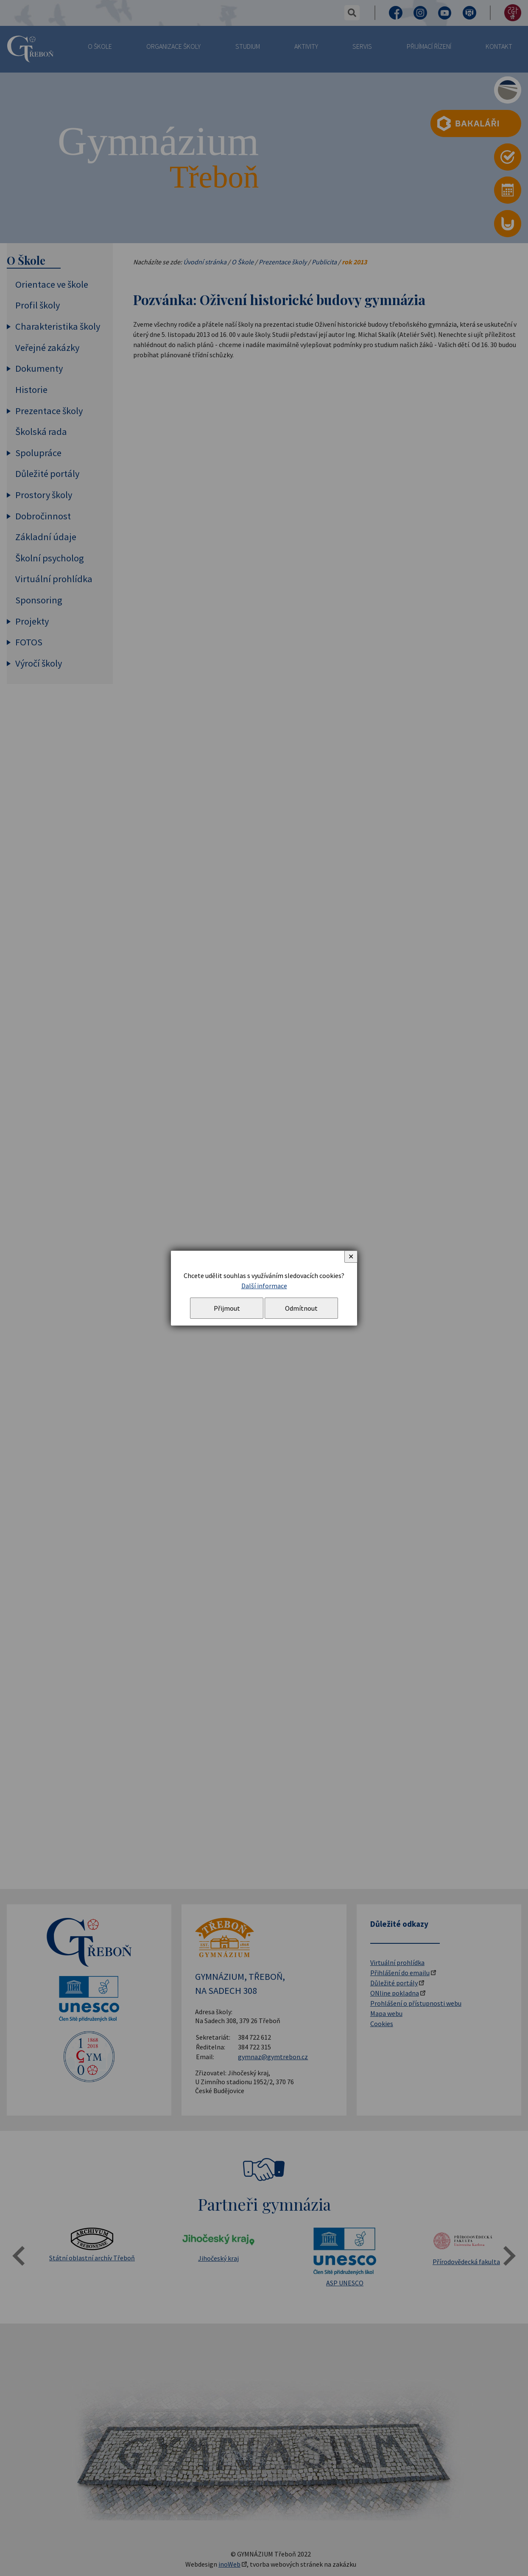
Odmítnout (301, 1308)
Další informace (264, 1285)
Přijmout (227, 1308)
